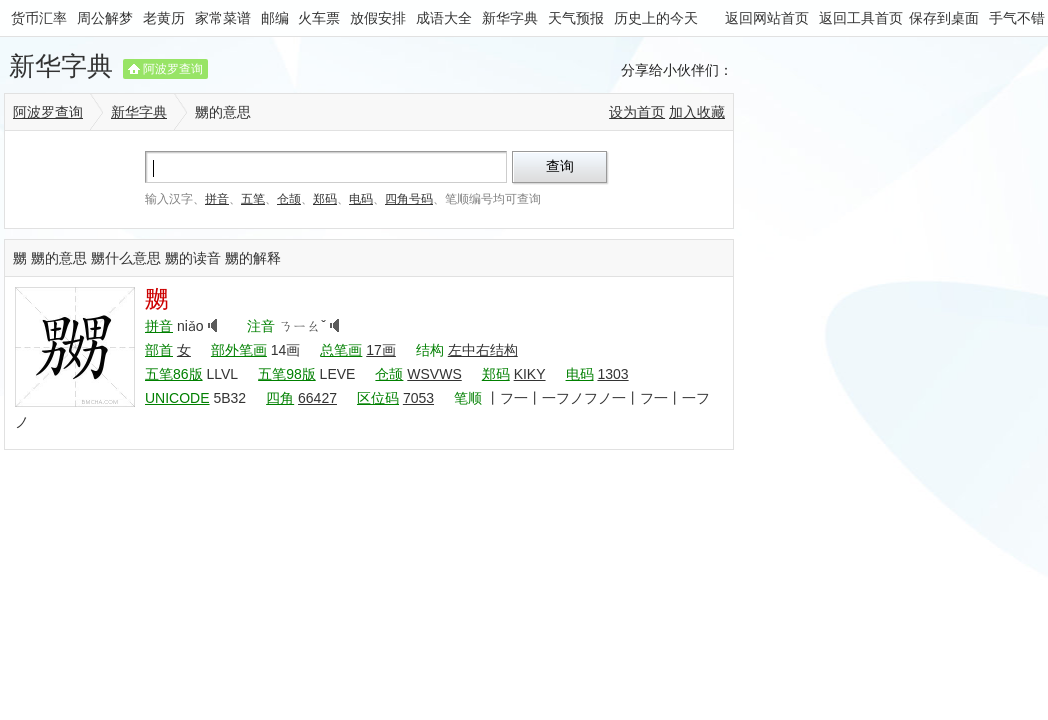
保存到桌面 (944, 18)
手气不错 (1017, 18)
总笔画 (341, 350)
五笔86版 (174, 374)
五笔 (253, 199)
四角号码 (409, 199)
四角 (280, 398)
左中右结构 (483, 350)
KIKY (530, 374)
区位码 (378, 398)
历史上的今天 (656, 18)
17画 (381, 350)
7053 (418, 398)
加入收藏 (697, 112)
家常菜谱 (223, 18)
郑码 (325, 199)
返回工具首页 (861, 18)
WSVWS (434, 374)
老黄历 (164, 18)
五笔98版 (287, 374)
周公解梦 (105, 18)
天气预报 (576, 18)
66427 (317, 398)
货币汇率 (39, 18)
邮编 (275, 18)
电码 (361, 199)
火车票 (319, 18)
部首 (159, 350)
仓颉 (289, 199)
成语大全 (444, 18)
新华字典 (510, 18)
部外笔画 (239, 350)
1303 (612, 374)
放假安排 (378, 18)
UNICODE (177, 398)
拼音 (217, 199)
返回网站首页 (767, 18)
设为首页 (637, 112)
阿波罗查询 (173, 69)
